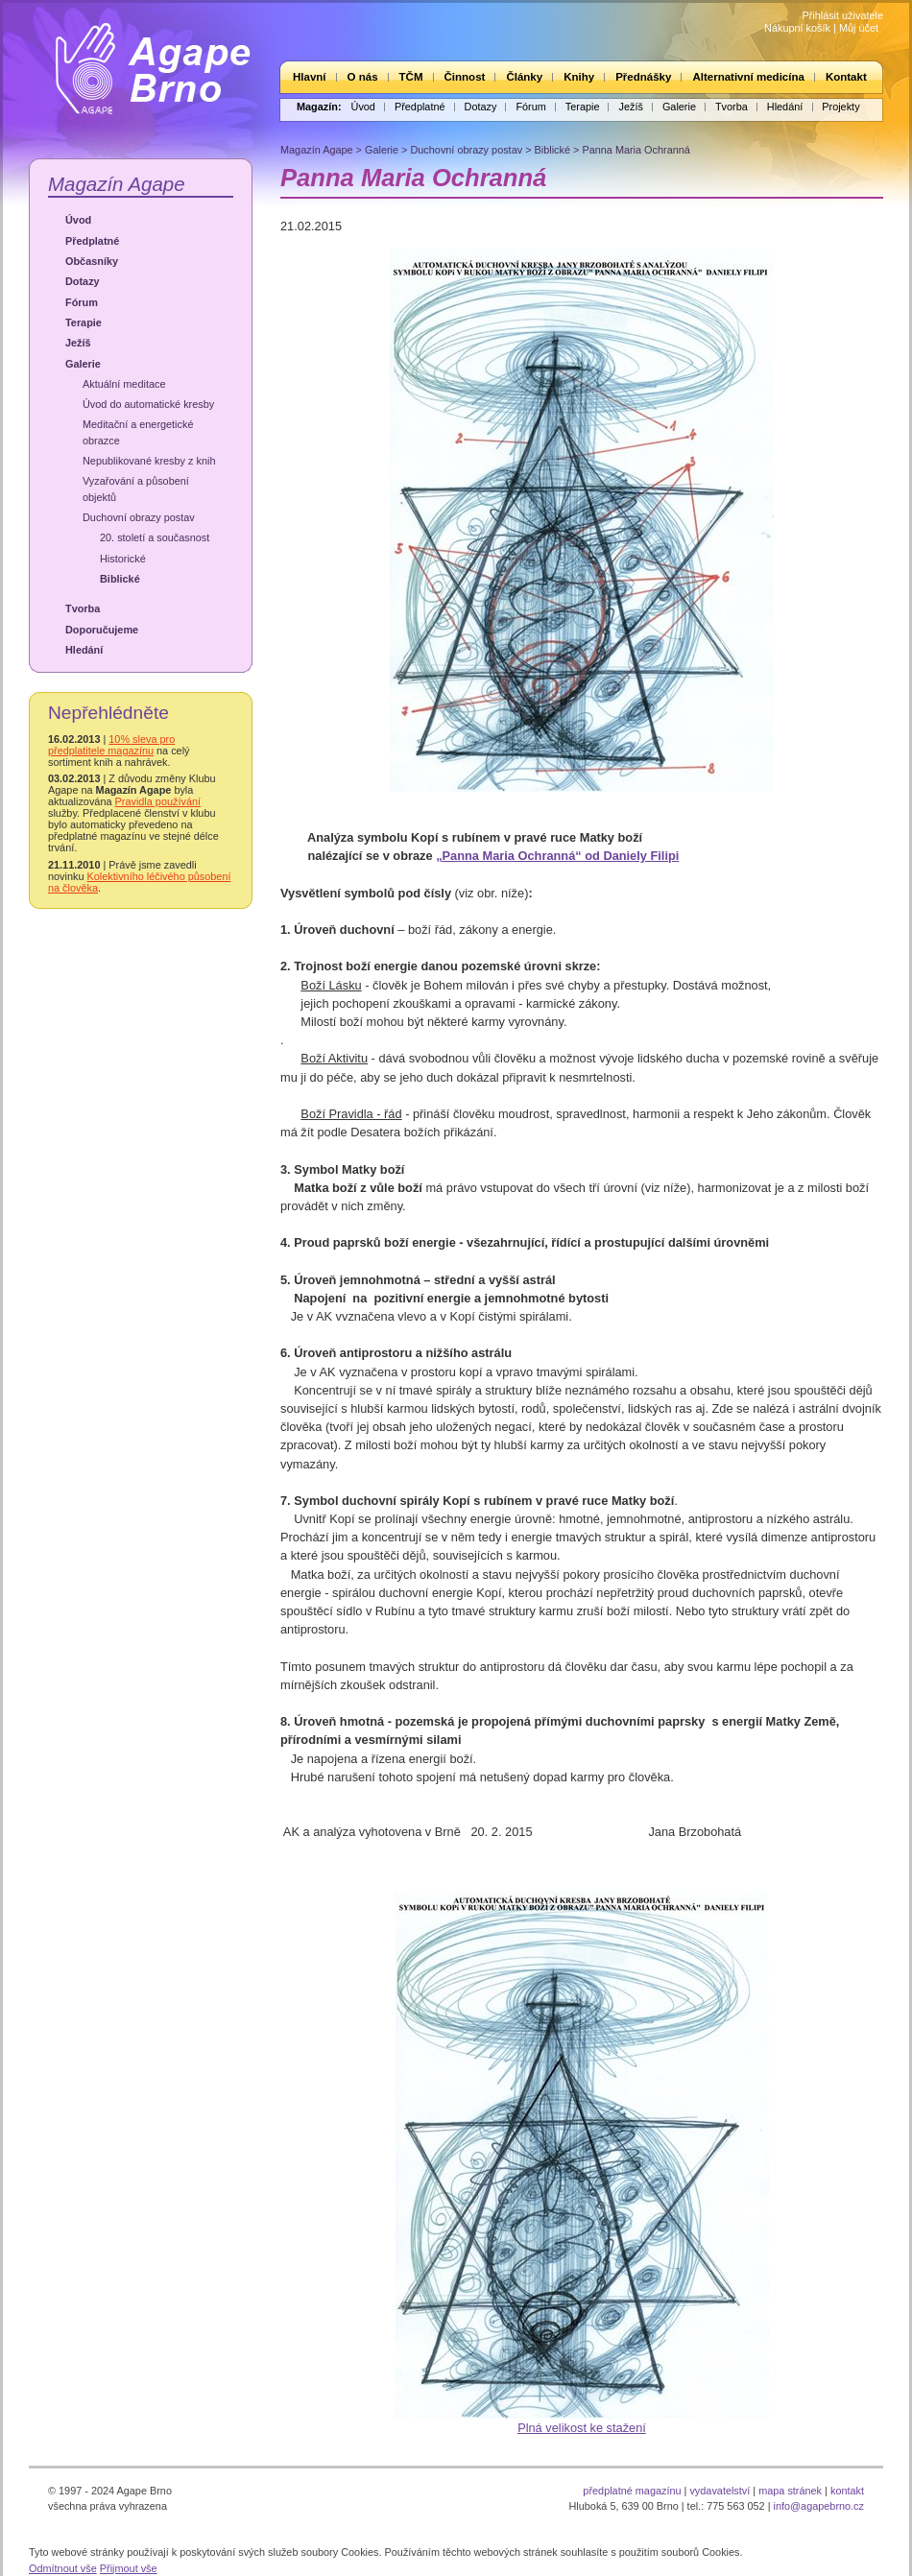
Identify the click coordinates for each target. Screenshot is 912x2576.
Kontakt (846, 77)
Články (524, 77)
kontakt (847, 2490)
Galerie (679, 106)
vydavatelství (719, 2490)
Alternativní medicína (748, 77)
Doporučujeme (101, 629)
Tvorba (731, 106)
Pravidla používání (158, 801)
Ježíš (630, 106)
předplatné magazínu (632, 2490)
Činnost (465, 77)
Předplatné (420, 106)
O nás (363, 77)
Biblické (120, 578)
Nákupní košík (797, 28)
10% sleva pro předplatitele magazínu (111, 744)
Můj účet (858, 28)
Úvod (363, 106)
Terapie (582, 106)
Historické (123, 558)
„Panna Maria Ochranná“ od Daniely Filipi (557, 855)
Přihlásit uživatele (842, 15)
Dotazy (481, 106)
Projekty (840, 106)
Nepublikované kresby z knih (149, 460)
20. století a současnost (154, 537)
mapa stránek (790, 2490)
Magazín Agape (116, 184)
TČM (411, 77)
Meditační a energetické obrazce (138, 431)
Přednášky (643, 77)
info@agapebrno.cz (819, 2506)
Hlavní (309, 77)
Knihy (579, 77)
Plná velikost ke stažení (581, 2428)
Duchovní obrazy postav (139, 517)
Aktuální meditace (124, 384)
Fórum (530, 106)
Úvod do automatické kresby (148, 404)
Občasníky (91, 261)
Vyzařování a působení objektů (136, 488)
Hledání (785, 106)
